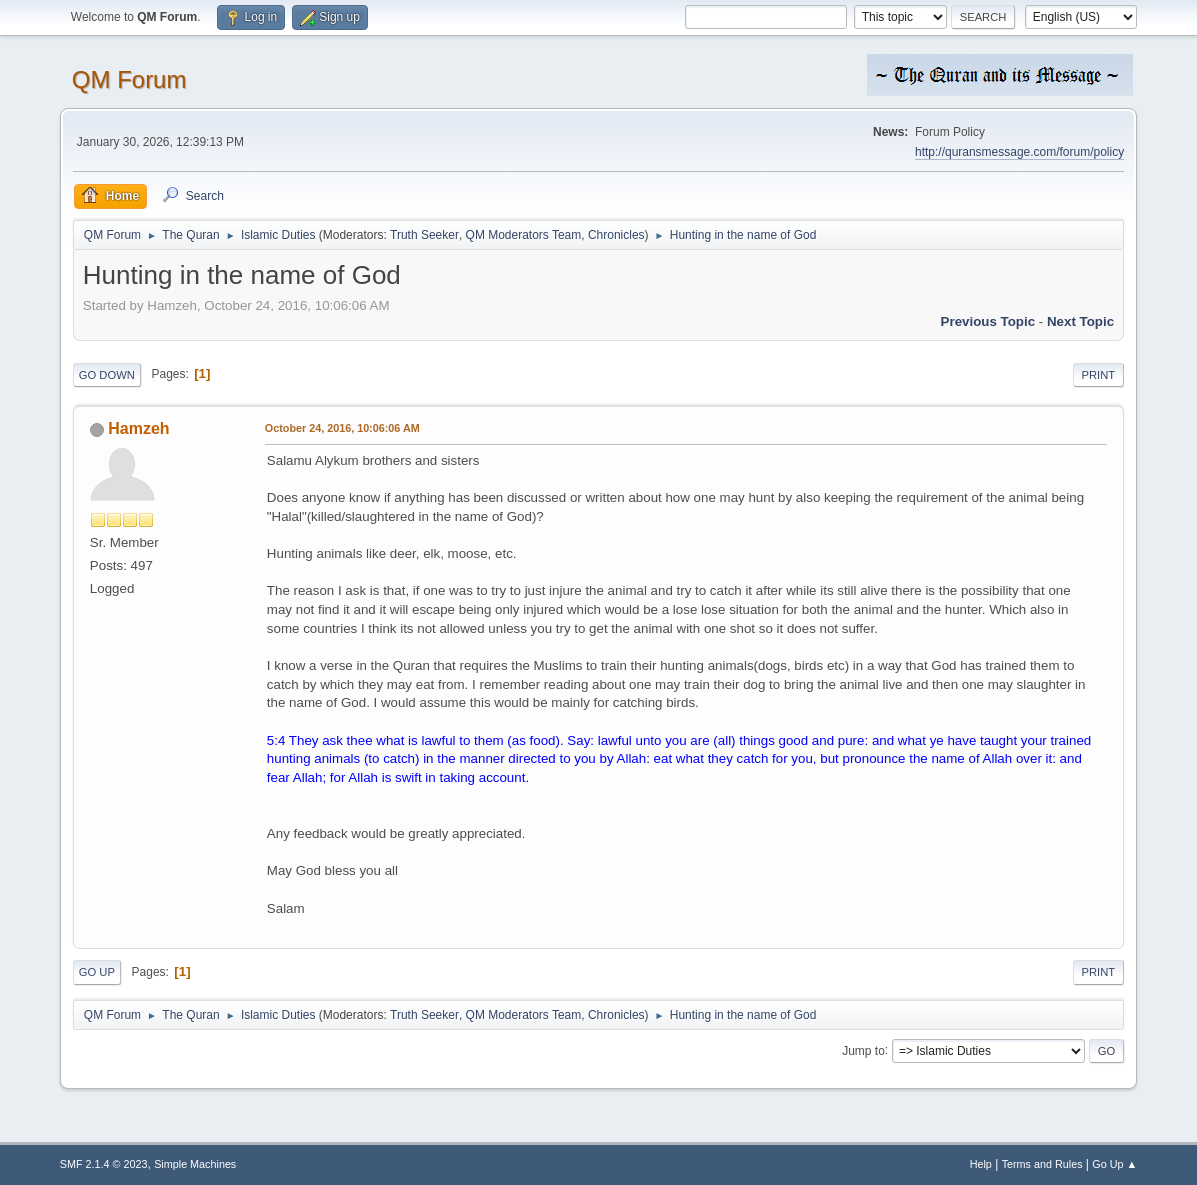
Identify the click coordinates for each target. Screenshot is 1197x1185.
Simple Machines (195, 1164)
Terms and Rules (1042, 1164)
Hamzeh (138, 428)
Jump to (863, 1050)
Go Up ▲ (1114, 1164)
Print (1099, 375)
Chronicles (616, 235)
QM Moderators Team (524, 235)
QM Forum (129, 79)
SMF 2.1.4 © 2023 (104, 1164)
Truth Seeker (424, 235)
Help (981, 1164)
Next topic (1080, 321)
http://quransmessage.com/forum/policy (1019, 152)
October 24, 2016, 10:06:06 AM (342, 428)
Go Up (97, 972)
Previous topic (988, 321)
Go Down (107, 375)
